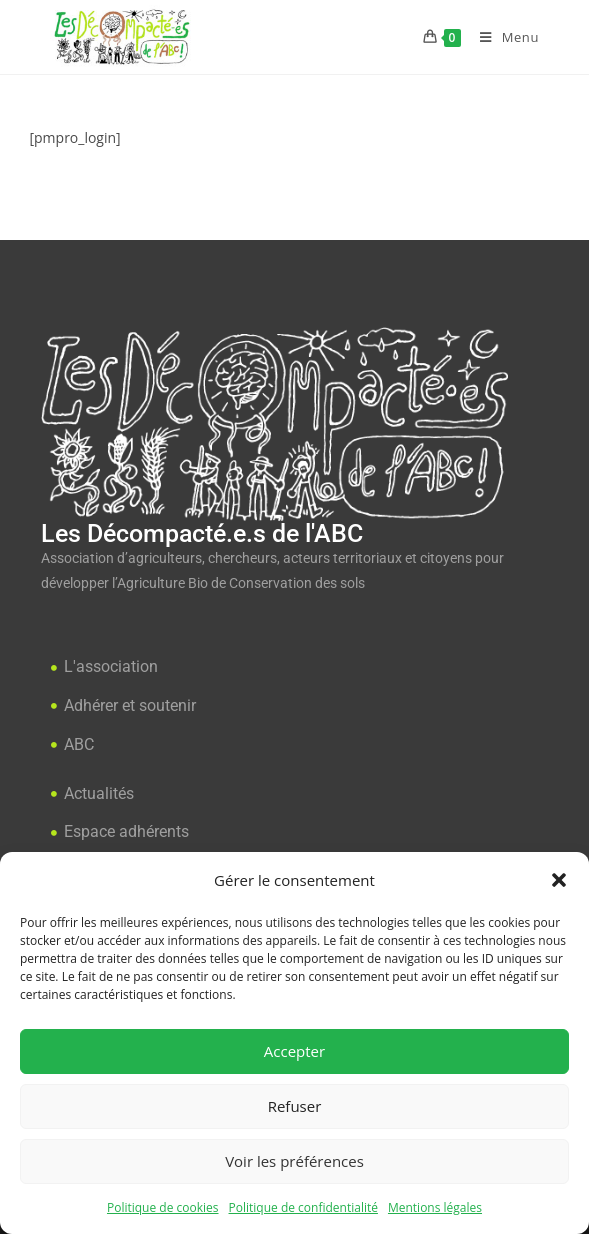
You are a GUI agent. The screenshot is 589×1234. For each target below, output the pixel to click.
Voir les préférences (294, 1161)
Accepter (294, 1051)
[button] (559, 880)
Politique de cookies (163, 1207)
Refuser (295, 1106)
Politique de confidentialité (303, 1207)
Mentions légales (435, 1207)
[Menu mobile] (502, 37)
